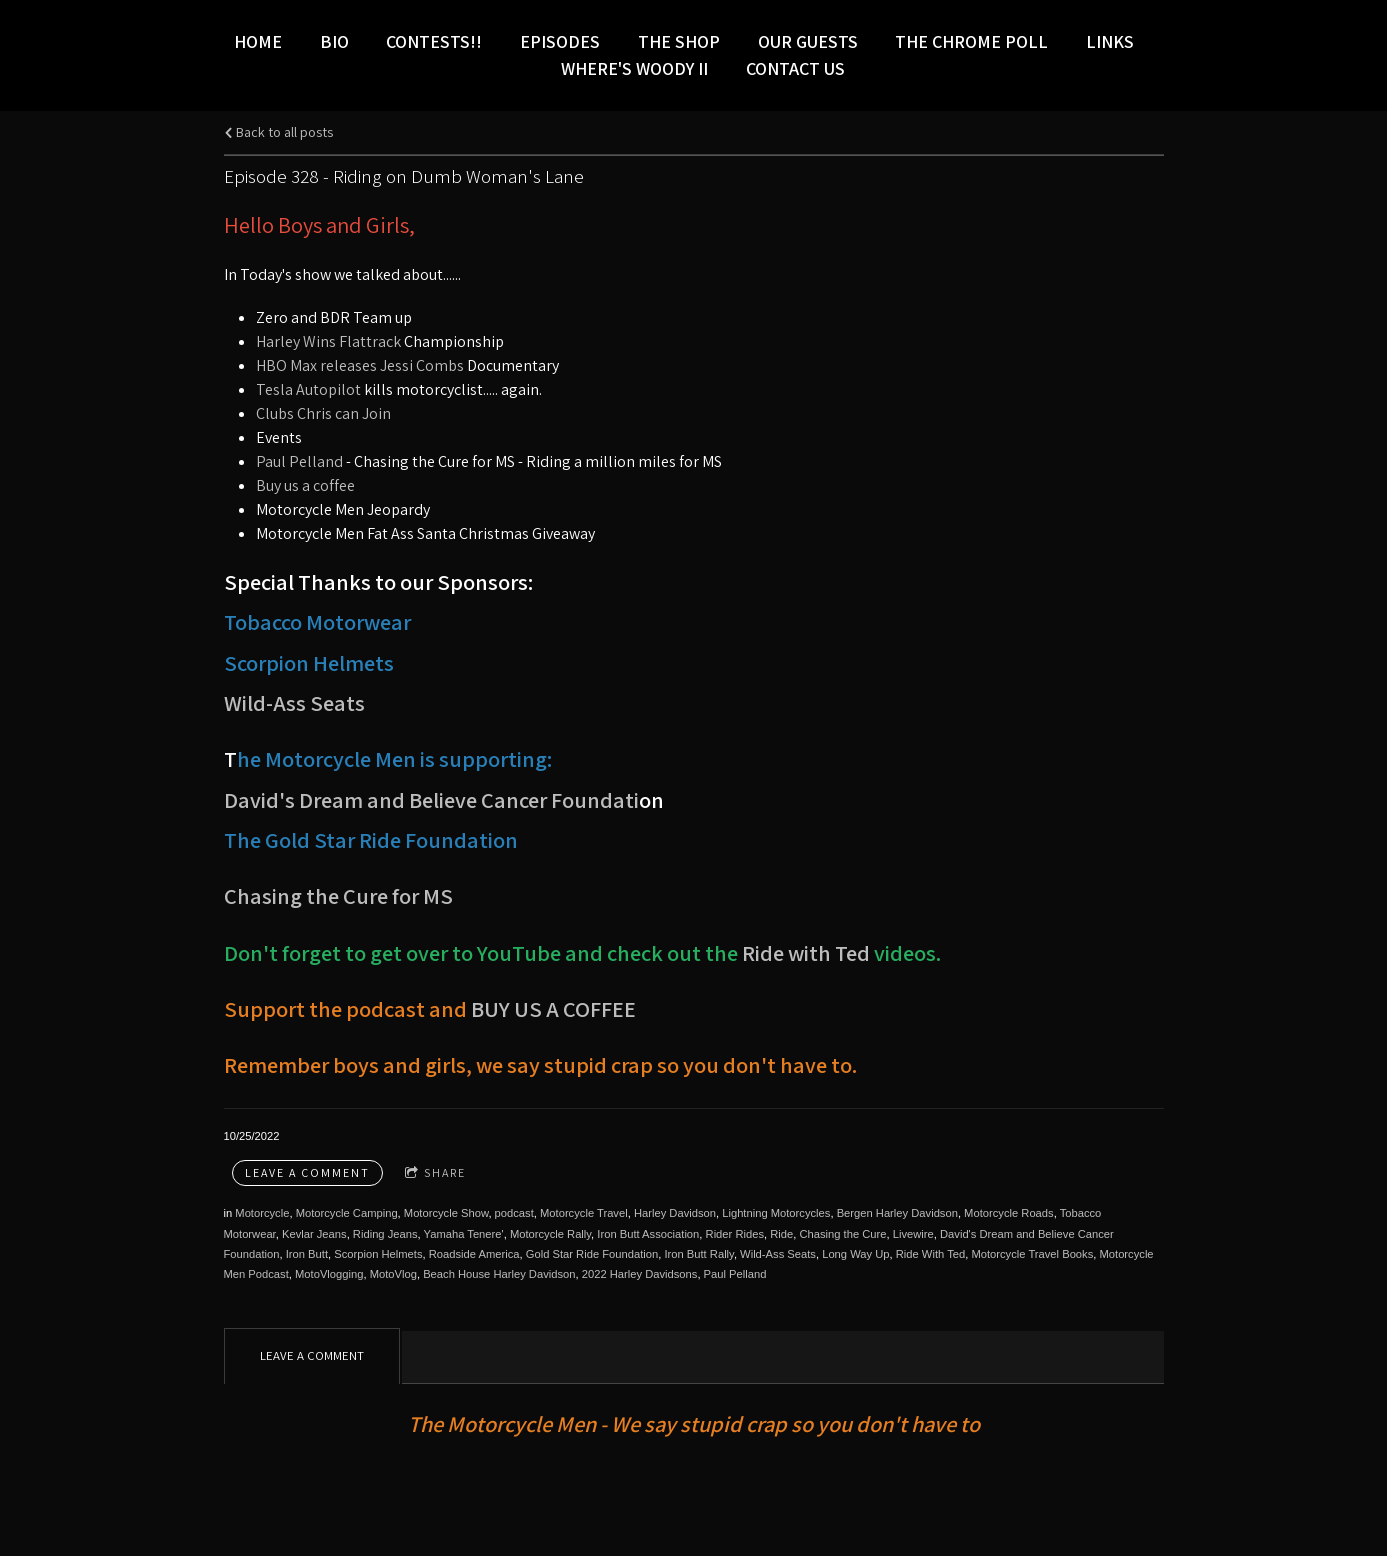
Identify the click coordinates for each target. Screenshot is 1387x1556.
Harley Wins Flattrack (330, 341)
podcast (514, 1213)
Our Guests (808, 41)
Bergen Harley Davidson (897, 1213)
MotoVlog (393, 1274)
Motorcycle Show (446, 1213)
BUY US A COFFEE (553, 1008)
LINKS (1110, 41)
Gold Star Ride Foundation (592, 1254)
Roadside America (474, 1254)
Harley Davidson (675, 1213)
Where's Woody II (634, 68)
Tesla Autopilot (308, 389)
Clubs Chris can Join (323, 413)
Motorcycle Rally (550, 1234)
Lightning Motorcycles (776, 1213)
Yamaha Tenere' (464, 1234)
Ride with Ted (806, 952)
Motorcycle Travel (584, 1213)
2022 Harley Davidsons (640, 1274)
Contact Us (795, 68)
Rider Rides (735, 1234)
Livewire (913, 1234)
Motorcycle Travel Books (1032, 1254)
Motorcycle (262, 1213)
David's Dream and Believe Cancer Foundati (431, 799)
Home (258, 41)
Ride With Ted (930, 1254)
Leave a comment (307, 1172)
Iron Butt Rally (698, 1254)
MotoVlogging (329, 1274)
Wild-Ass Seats (294, 702)
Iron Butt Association (648, 1234)
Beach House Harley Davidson (499, 1274)
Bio (334, 41)
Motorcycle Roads (1009, 1213)
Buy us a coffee (305, 485)
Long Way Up (855, 1254)
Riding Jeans (385, 1234)
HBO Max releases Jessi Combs (360, 365)
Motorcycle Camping (347, 1213)
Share (435, 1173)
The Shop (679, 41)
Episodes (560, 41)
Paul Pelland (299, 461)
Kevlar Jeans (314, 1234)
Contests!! (434, 41)
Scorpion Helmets (378, 1254)
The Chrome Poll (971, 41)
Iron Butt (307, 1254)
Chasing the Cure (842, 1234)
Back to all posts (278, 131)
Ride (781, 1234)
